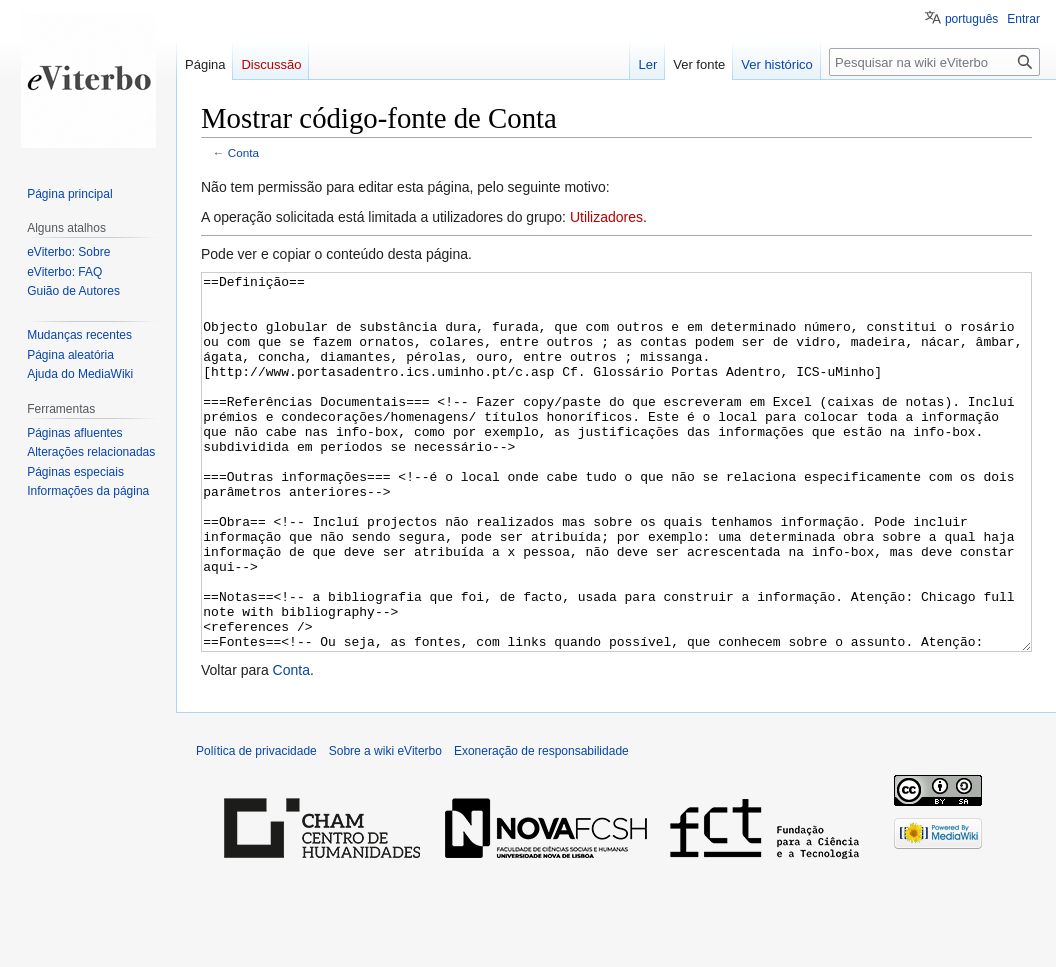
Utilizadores (606, 217)
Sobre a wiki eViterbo (385, 826)
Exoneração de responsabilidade (541, 826)
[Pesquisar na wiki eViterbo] (934, 62)
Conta (243, 152)
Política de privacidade (256, 826)
